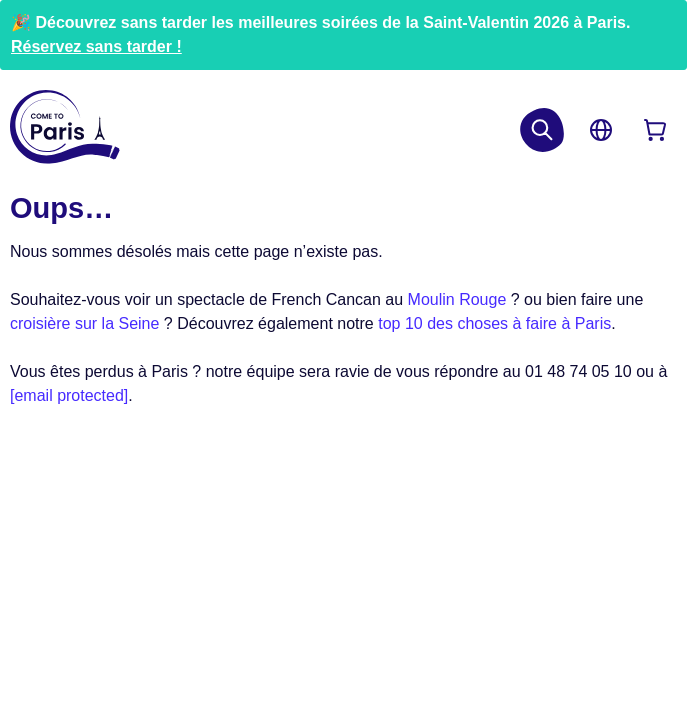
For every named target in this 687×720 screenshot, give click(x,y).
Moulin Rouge (457, 299)
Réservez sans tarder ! (96, 46)
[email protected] (69, 395)
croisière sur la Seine (84, 323)
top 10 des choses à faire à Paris (494, 323)
